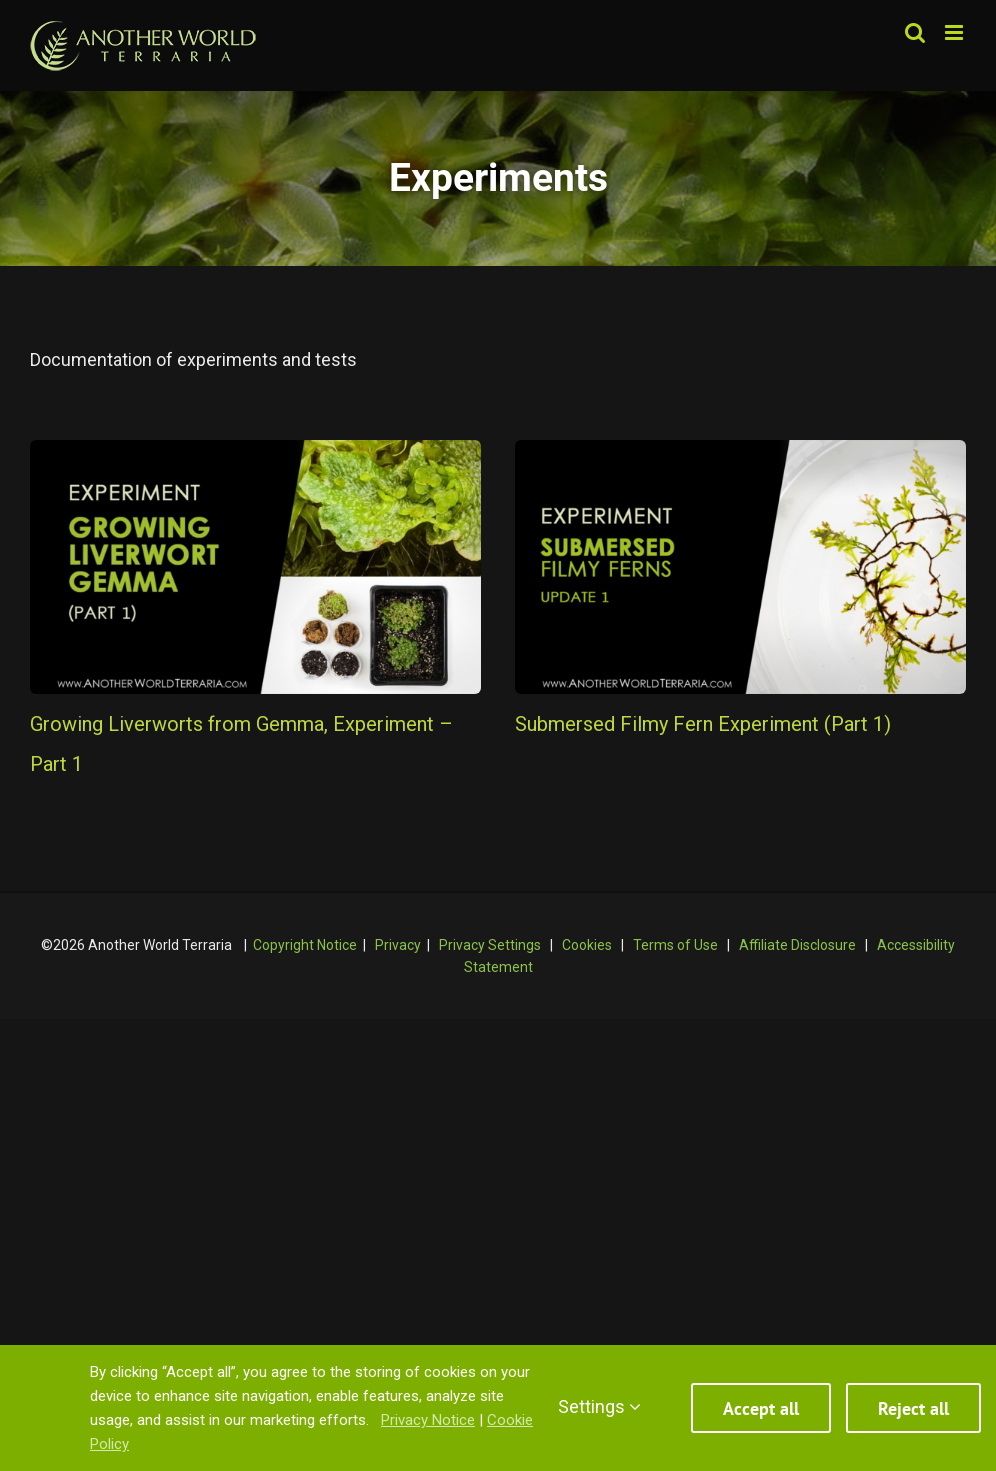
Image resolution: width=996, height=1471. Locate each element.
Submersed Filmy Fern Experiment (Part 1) (703, 724)
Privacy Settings (490, 945)
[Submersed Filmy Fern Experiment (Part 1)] (740, 567)
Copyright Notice (305, 945)
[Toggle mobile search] (915, 32)
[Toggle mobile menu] (955, 32)
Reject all (913, 1408)
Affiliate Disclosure (797, 945)
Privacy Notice (428, 1420)
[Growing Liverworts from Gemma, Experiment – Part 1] (255, 567)
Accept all (761, 1408)
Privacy (398, 945)
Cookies (587, 945)
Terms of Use (675, 945)
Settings (599, 1406)
